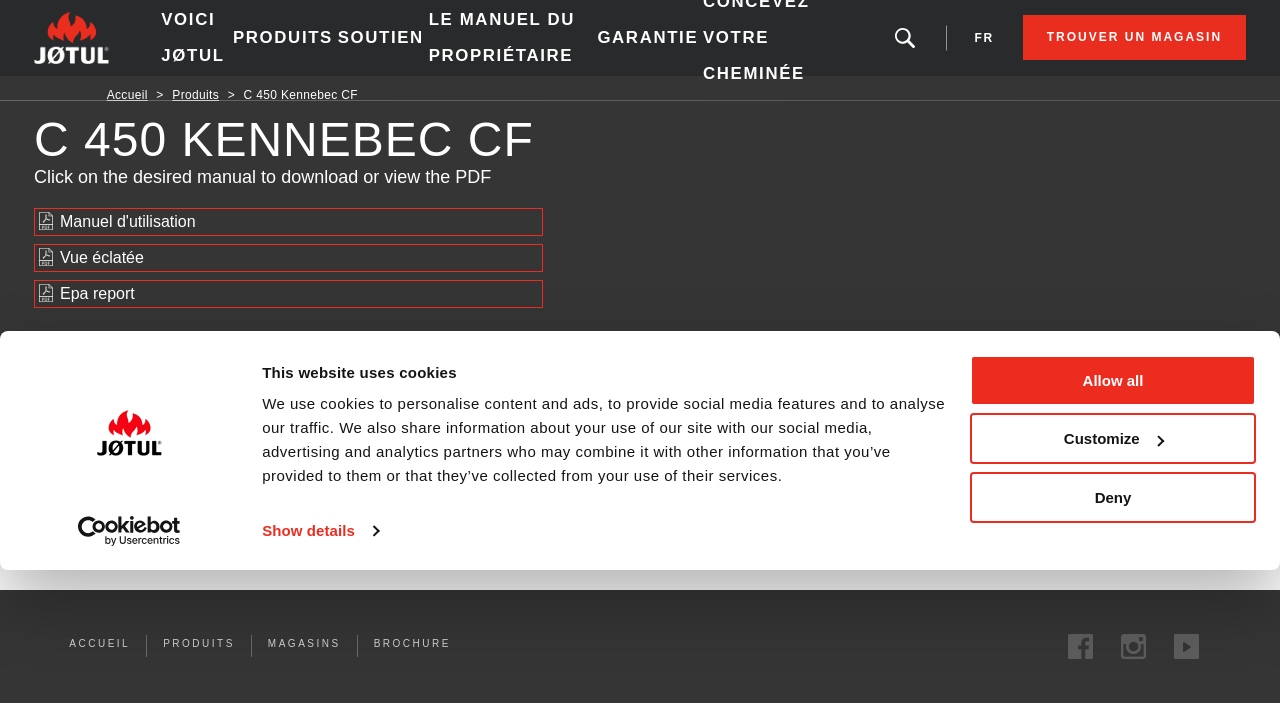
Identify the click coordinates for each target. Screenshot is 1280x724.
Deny (1113, 651)
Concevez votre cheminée (756, 50)
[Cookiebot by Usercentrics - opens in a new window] (129, 685)
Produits (332, 50)
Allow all (1113, 534)
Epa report (97, 317)
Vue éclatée (102, 281)
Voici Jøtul (248, 49)
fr (911, 50)
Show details (308, 684)
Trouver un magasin (1061, 50)
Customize (1114, 592)
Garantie (654, 50)
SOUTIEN (426, 50)
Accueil (127, 119)
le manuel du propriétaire (537, 50)
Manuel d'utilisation (128, 245)
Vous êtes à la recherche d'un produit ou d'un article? (840, 50)
